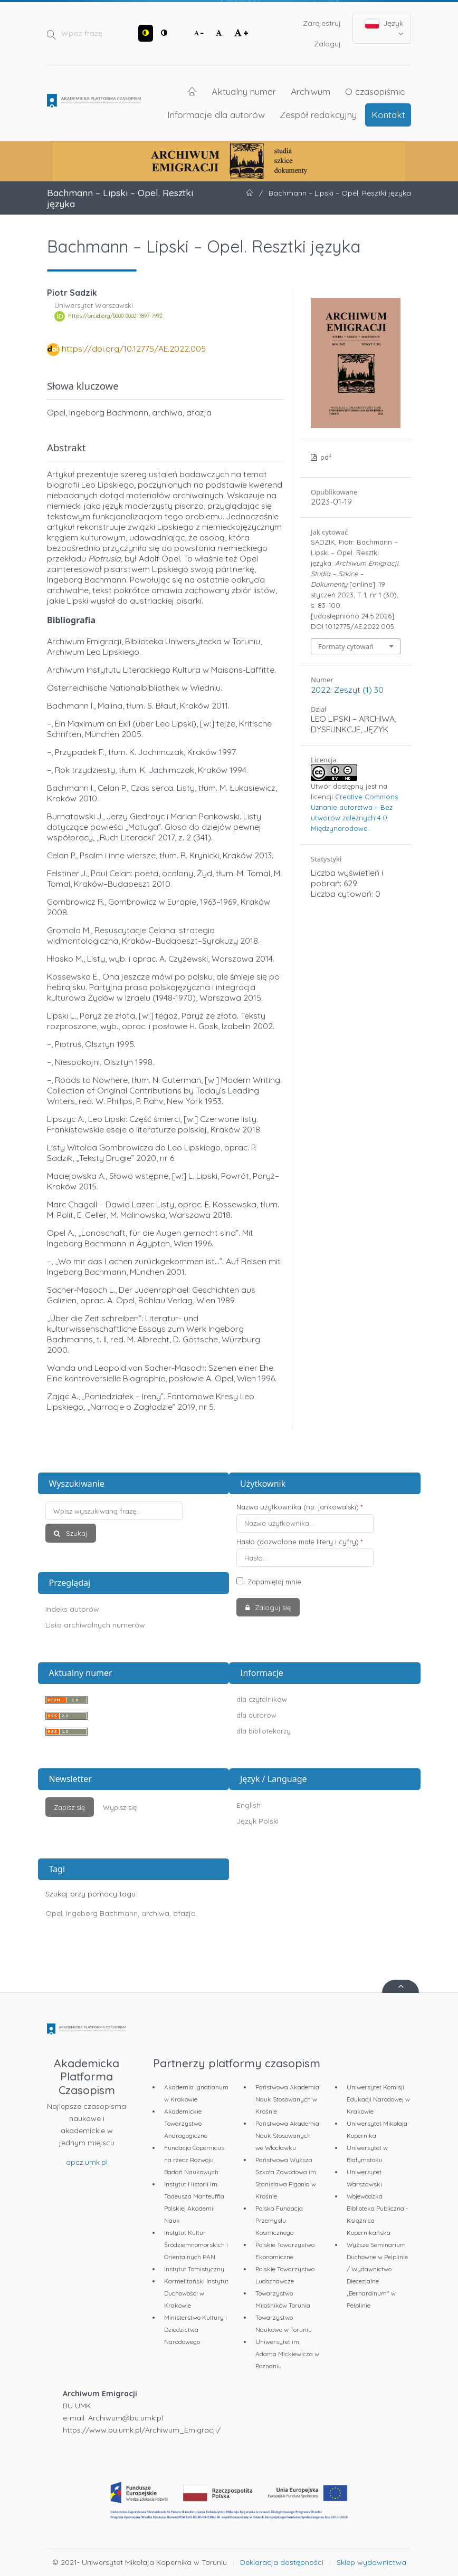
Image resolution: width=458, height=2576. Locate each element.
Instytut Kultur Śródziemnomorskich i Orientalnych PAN (196, 2245)
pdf (324, 457)
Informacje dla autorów (216, 114)
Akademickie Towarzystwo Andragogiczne (185, 2123)
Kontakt (388, 114)
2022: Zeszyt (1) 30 (347, 689)
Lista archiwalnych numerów (95, 1625)
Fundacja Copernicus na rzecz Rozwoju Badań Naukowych (194, 2160)
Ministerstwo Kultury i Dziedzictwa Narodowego (195, 2329)
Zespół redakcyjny (318, 114)
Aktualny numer (244, 91)
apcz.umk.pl (87, 2162)
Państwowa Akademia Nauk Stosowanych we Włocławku (287, 2135)
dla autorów (256, 1715)
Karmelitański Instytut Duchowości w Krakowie (196, 2293)
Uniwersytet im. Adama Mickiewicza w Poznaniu (287, 2354)
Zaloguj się (272, 1607)
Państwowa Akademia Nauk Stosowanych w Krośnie (287, 2099)
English (248, 1805)
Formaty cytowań (346, 646)
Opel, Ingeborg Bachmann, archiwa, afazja (120, 1913)
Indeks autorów (72, 1609)
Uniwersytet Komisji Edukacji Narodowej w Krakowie (378, 2099)
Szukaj (75, 1533)
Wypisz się (120, 1807)
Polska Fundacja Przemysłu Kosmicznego (279, 2220)
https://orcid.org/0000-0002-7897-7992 (115, 316)
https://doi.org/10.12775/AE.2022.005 (134, 348)
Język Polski (257, 1821)
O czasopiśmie (375, 91)
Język (384, 27)
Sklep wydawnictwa (371, 2562)
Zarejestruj (322, 23)
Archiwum (310, 91)
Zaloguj (327, 44)
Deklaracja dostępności (281, 2562)
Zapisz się (69, 1807)
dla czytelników (261, 1699)
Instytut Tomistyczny (194, 2269)
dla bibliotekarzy (263, 1731)
